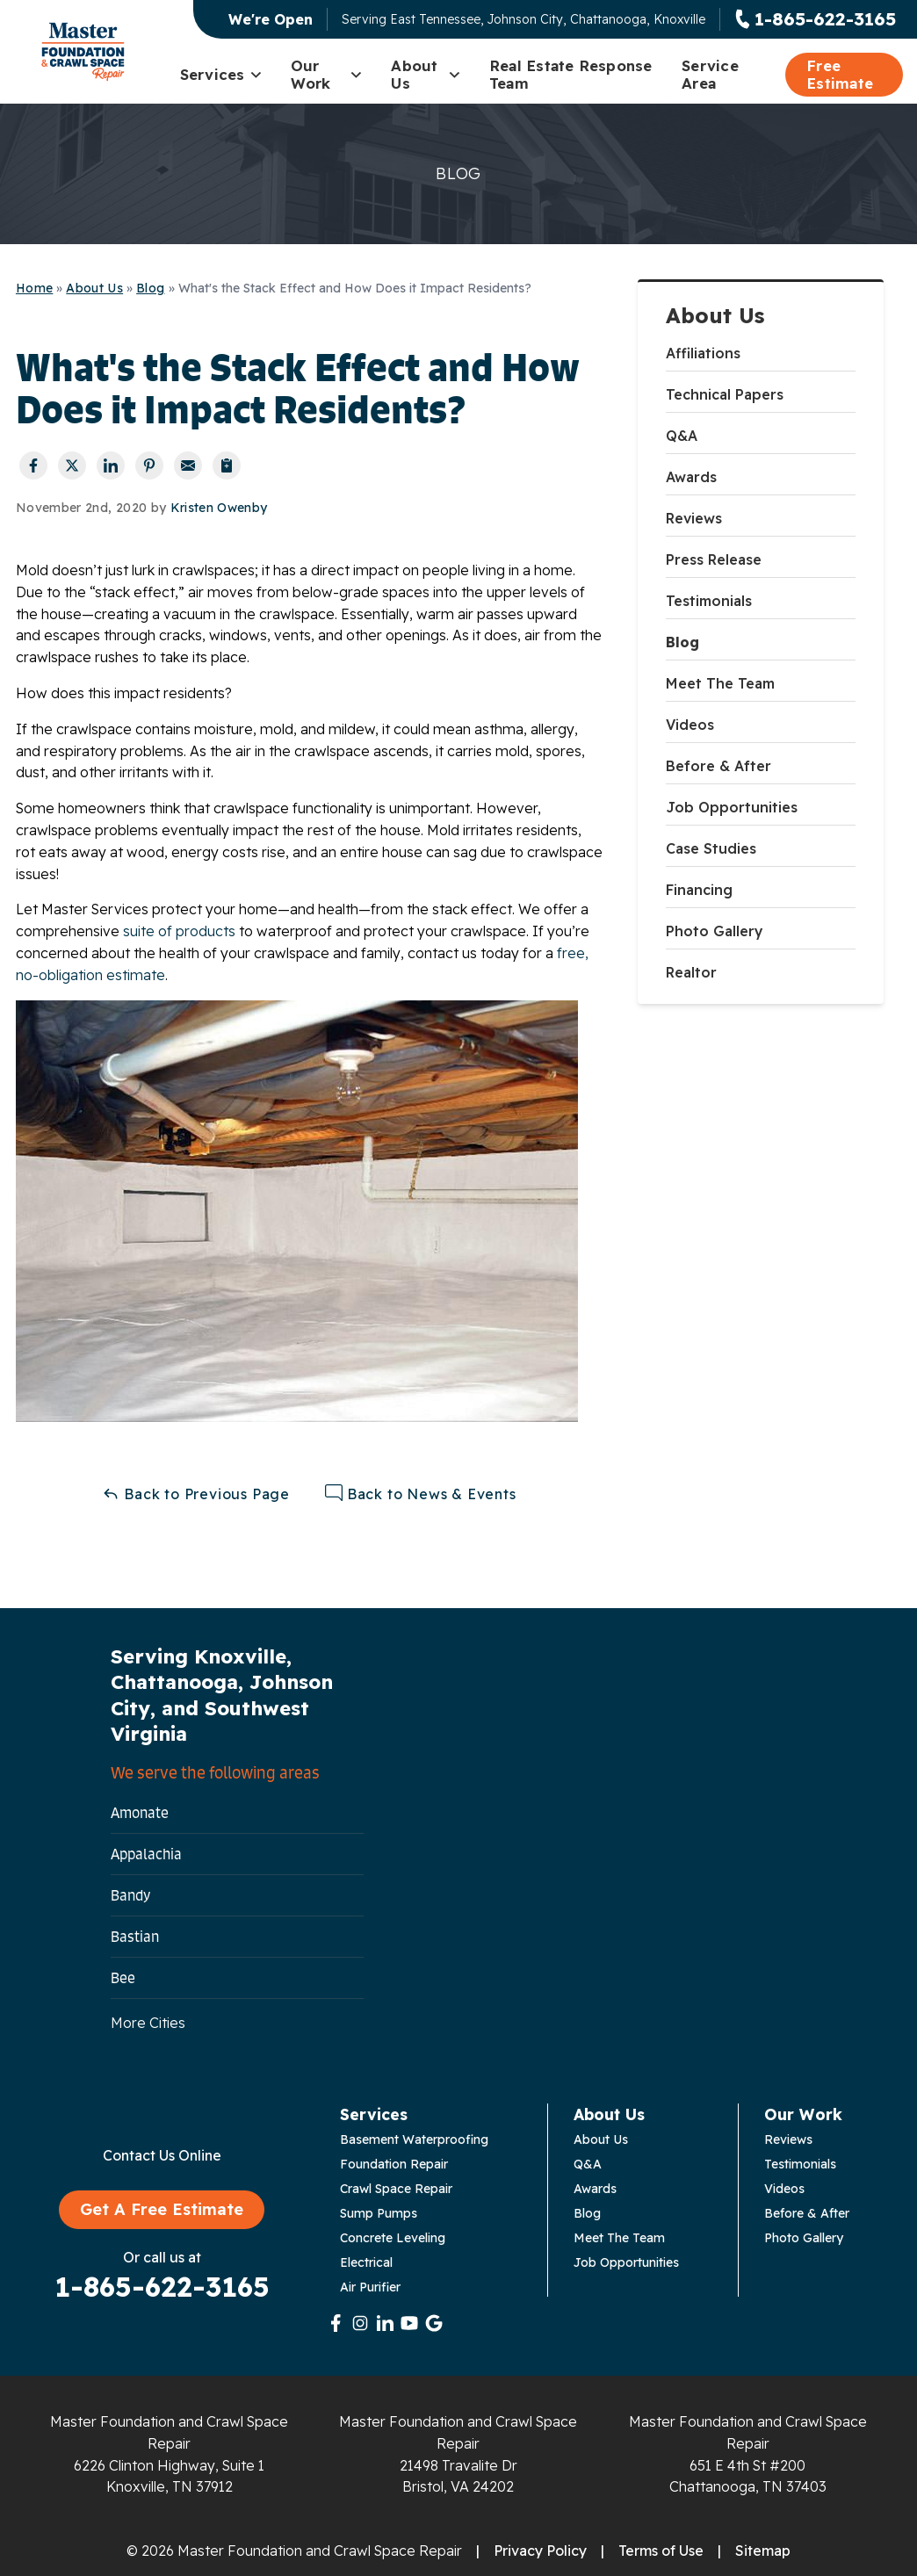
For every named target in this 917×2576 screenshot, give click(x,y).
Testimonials (709, 601)
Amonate (140, 1813)
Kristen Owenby (219, 508)
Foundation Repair (394, 2164)
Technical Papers (724, 394)
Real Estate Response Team (571, 74)
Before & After (718, 766)
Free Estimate (839, 74)
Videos (690, 724)
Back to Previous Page (196, 1493)
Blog (682, 642)
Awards (691, 477)
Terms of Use (661, 2550)
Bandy (130, 1895)
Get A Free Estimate (161, 2209)
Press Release (714, 559)
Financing (699, 889)
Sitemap (763, 2550)
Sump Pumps (378, 2213)
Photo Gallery (714, 931)
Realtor (691, 972)
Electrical (366, 2262)
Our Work (327, 74)
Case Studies (711, 848)
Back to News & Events (420, 1493)
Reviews (694, 518)
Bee (123, 1978)
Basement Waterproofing (414, 2139)
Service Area (710, 74)
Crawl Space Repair (396, 2189)
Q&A (681, 435)
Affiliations (703, 353)
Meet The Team (720, 683)
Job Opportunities (732, 807)
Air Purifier (370, 2287)
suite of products (179, 931)
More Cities (148, 2022)
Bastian (135, 1936)
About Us (426, 74)
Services (222, 74)
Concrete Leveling (392, 2238)
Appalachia (146, 1854)
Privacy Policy (540, 2550)
